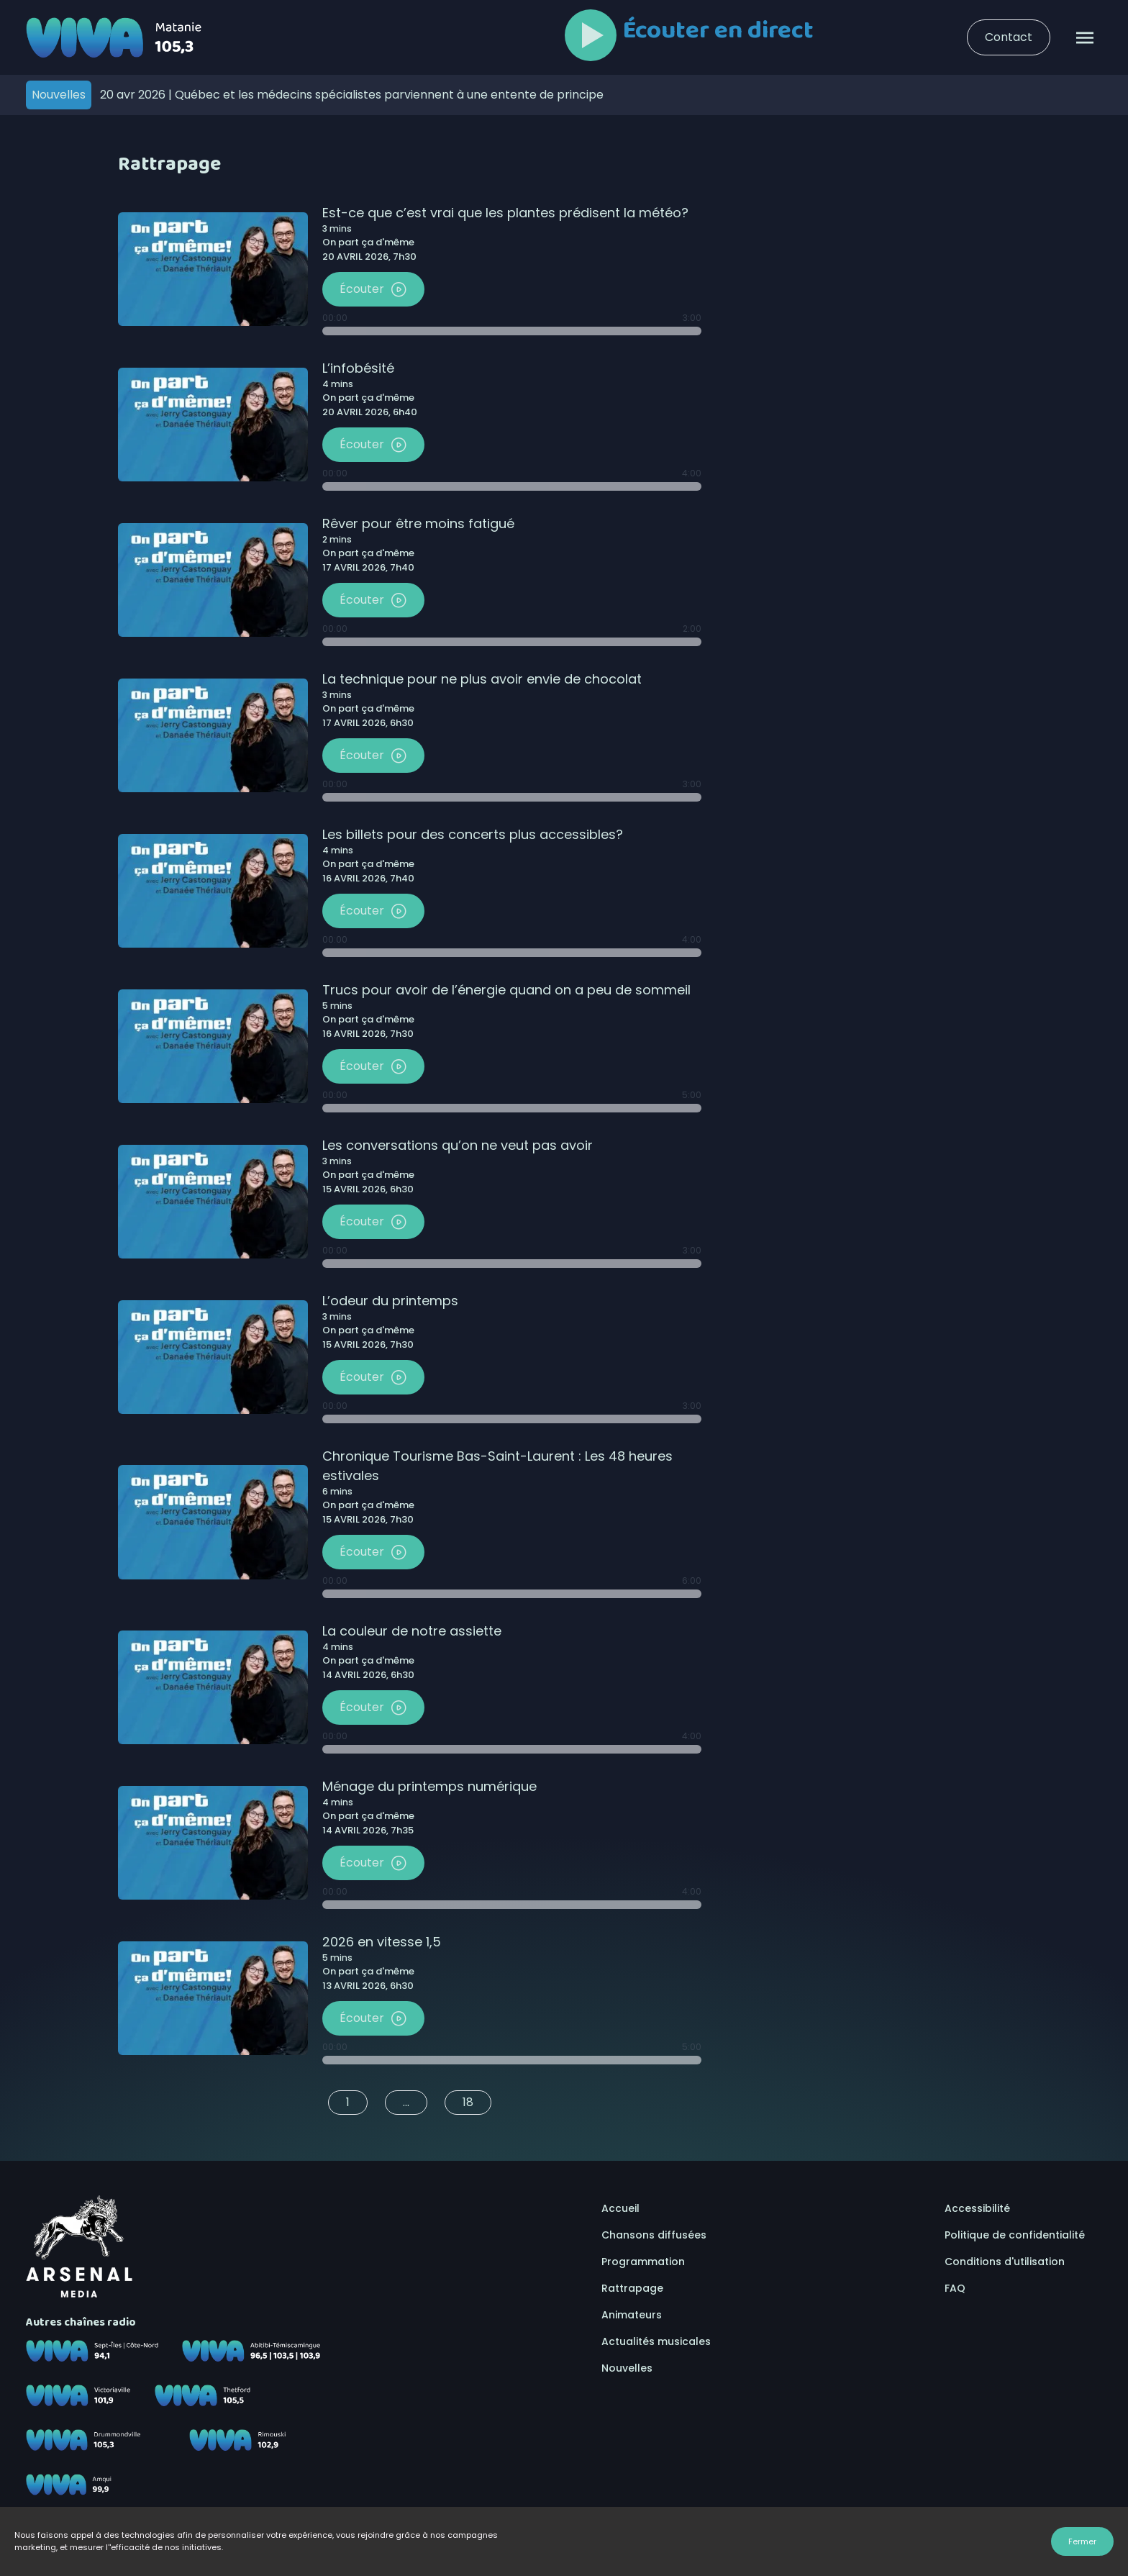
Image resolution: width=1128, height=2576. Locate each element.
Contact (1008, 37)
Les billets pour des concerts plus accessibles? (472, 834)
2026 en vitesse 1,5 (381, 1942)
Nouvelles (626, 2368)
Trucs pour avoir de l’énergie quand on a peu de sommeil (506, 990)
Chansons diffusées (653, 2235)
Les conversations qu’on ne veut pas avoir (457, 1145)
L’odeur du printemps (390, 1301)
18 (468, 2102)
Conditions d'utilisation (1005, 2261)
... (406, 2102)
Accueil (620, 2208)
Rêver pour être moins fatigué (418, 523)
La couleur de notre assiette (411, 1631)
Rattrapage (632, 2288)
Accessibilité (977, 2208)
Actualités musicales (656, 2341)
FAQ (955, 2288)
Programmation (643, 2261)
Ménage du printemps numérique (429, 1786)
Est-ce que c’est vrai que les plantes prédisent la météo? (505, 213)
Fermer (1082, 2541)
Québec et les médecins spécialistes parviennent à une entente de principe (352, 94)
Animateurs (631, 2315)
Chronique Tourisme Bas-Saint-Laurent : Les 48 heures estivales (497, 1465)
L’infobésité (358, 368)
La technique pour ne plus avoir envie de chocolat (482, 679)
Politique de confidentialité (1015, 2235)
